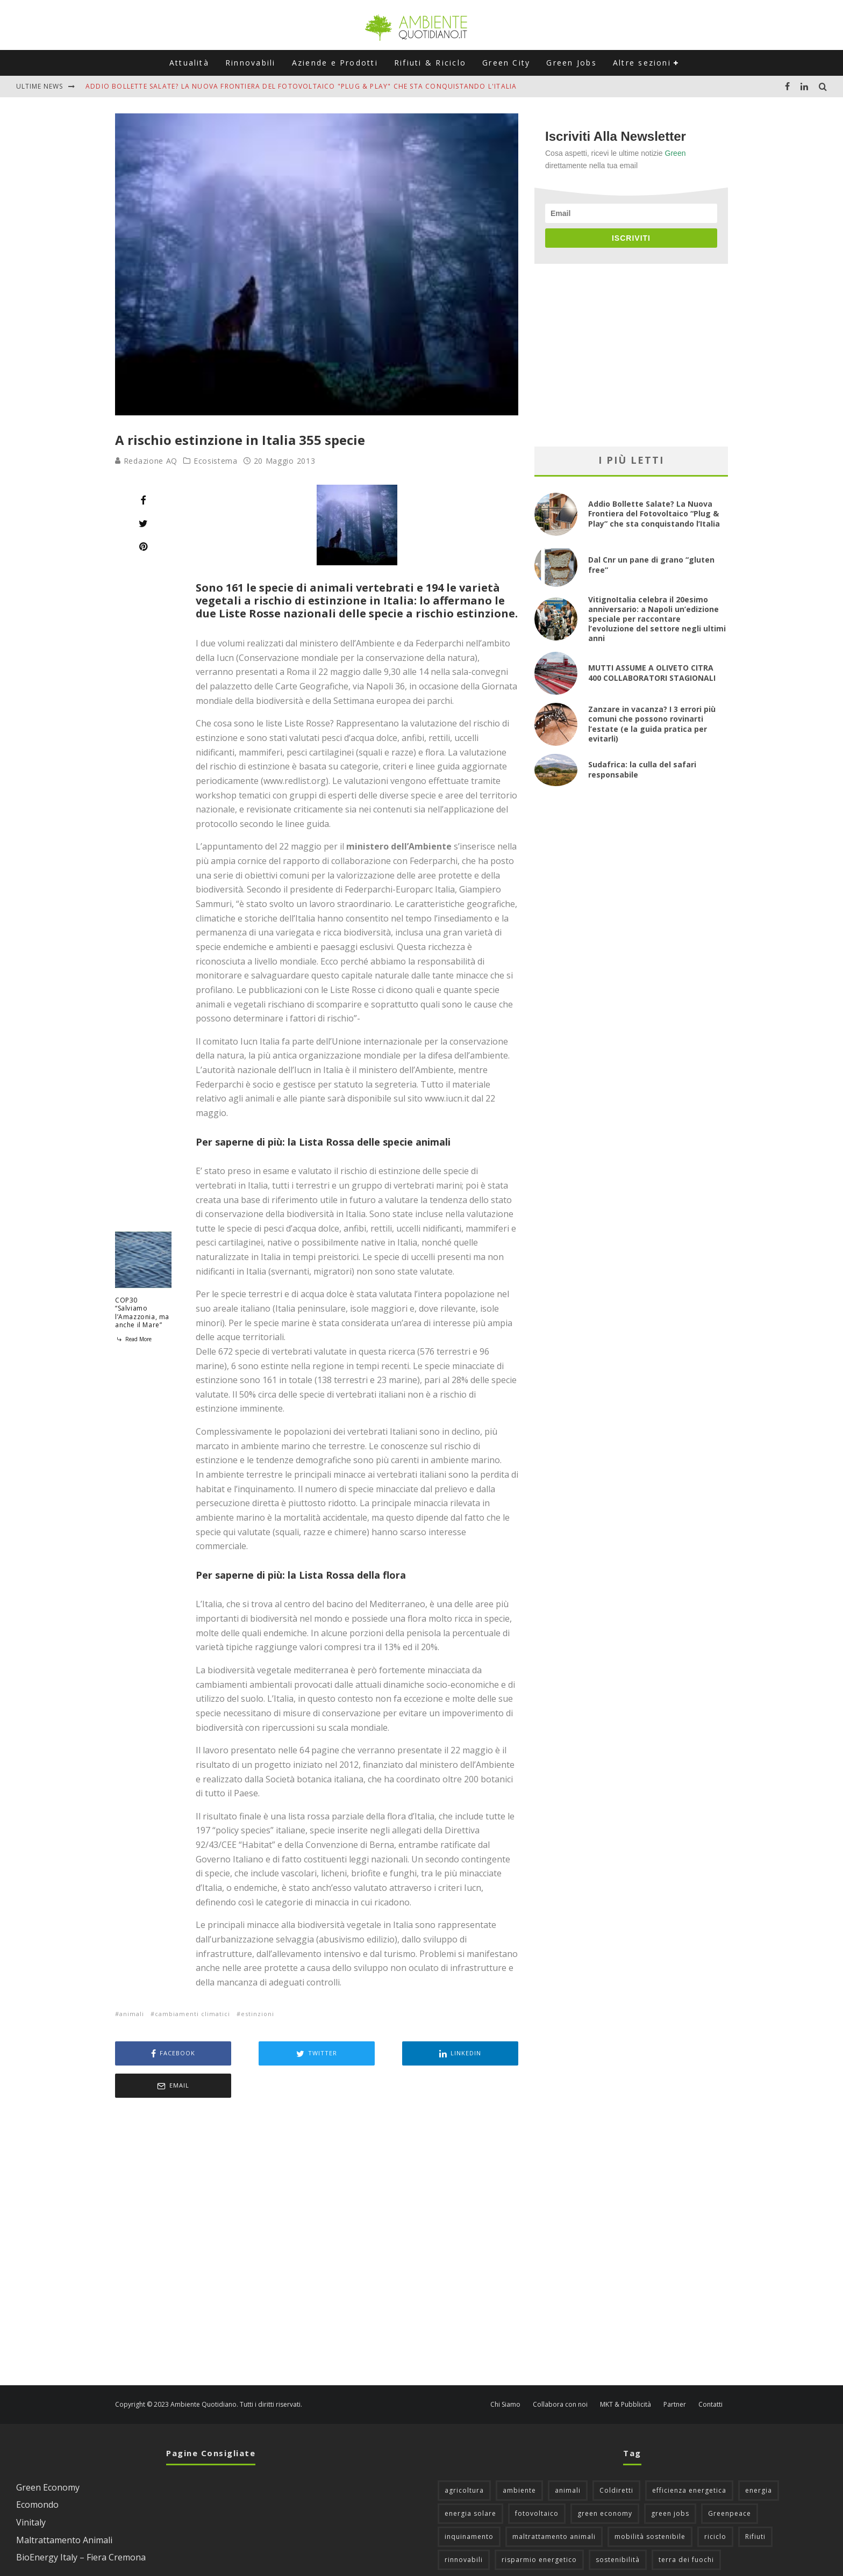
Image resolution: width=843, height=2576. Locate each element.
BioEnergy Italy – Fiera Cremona (81, 2525)
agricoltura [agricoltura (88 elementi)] (464, 2458)
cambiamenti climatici (192, 2014)
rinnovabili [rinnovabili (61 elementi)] (464, 2527)
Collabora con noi (560, 2372)
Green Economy (48, 2455)
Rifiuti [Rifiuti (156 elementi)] (755, 2504)
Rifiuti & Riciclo (430, 62)
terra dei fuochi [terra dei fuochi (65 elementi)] (686, 2527)
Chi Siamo (505, 2372)
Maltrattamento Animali (64, 2508)
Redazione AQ (146, 461)
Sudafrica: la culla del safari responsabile (642, 769)
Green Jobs (571, 62)
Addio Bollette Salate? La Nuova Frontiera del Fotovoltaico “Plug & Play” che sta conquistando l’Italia (654, 513)
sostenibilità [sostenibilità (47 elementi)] (618, 2527)
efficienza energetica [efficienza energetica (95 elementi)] (689, 2458)
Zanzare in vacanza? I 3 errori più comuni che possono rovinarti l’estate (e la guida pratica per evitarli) (652, 724)
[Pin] (143, 546)
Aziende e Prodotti (335, 62)
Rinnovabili (250, 62)
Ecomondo (37, 2472)
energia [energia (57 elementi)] (758, 2458)
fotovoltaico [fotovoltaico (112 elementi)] (537, 2481)
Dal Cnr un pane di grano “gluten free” (651, 564)
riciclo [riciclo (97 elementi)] (715, 2504)
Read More (133, 1339)
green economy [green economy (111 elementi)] (604, 2481)
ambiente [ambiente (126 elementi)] (519, 2458)
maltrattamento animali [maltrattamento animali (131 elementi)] (554, 2504)
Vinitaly (31, 2490)
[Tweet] (143, 523)
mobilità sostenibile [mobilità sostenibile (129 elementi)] (650, 2504)
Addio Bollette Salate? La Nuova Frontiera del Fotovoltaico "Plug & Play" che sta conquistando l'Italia (301, 86)
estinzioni (257, 2014)
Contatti (710, 2372)
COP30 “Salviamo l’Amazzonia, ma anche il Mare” (142, 1313)
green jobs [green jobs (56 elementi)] (670, 2481)
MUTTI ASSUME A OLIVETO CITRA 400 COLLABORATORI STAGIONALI (652, 672)
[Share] (143, 500)
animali (131, 2014)
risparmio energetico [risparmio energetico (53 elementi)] (539, 2527)
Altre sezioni (642, 62)
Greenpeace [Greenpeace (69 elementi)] (729, 2481)
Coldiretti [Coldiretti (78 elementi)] (616, 2458)
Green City (506, 62)
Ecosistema (216, 461)
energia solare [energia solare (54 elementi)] (470, 2481)
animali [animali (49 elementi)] (568, 2458)
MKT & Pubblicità (625, 2372)
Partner (674, 2372)
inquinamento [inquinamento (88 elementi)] (469, 2504)
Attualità (189, 62)
